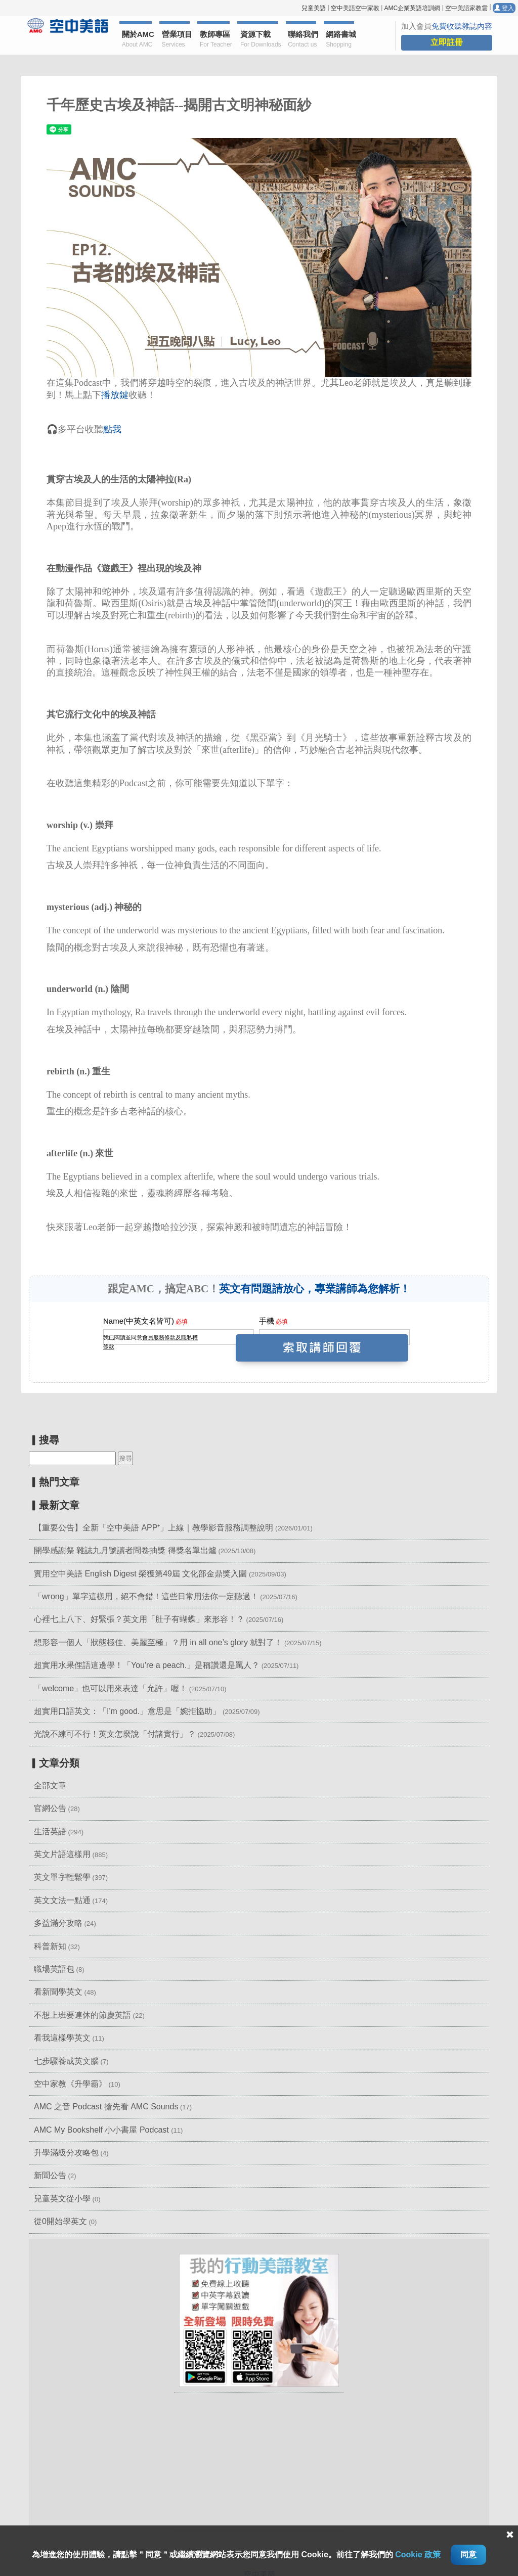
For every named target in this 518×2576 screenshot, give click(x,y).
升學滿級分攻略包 (66, 2152)
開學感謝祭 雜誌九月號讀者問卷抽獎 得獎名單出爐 (125, 1550)
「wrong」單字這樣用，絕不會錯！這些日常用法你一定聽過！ (146, 1596)
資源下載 (259, 40)
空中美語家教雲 (466, 8)
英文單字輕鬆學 (62, 1877)
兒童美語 (313, 8)
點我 (112, 429)
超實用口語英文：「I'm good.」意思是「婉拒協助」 (127, 1711)
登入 (504, 8)
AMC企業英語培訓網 (412, 8)
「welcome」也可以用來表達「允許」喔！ (110, 1688)
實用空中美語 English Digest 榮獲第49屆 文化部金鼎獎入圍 (140, 1573)
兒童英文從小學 (62, 2198)
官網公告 (50, 1808)
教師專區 (215, 40)
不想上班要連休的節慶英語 (82, 2015)
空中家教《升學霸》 (70, 2084)
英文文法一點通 (62, 1900)
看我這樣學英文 (62, 2037)
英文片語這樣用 (62, 1854)
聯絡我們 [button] (302, 40)
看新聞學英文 (58, 1991)
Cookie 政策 (418, 2554)
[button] (259, 2320)
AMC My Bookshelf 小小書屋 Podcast (102, 2130)
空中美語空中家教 (355, 8)
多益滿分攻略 (58, 1923)
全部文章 (50, 1785)
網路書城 (340, 40)
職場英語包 (54, 1969)
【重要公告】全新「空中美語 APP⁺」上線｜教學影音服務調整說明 (153, 1527)
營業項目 (176, 40)
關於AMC (137, 40)
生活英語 (50, 1831)
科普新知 (50, 1946)
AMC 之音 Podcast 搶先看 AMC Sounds (106, 2106)
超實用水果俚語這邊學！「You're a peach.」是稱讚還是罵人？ (147, 1665)
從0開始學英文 (60, 2221)
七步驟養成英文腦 (66, 2061)
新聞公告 (50, 2175)
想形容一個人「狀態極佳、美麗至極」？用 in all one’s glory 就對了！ (158, 1642)
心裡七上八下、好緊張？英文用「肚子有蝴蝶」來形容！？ (139, 1619)
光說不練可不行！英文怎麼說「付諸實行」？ (115, 1734)
